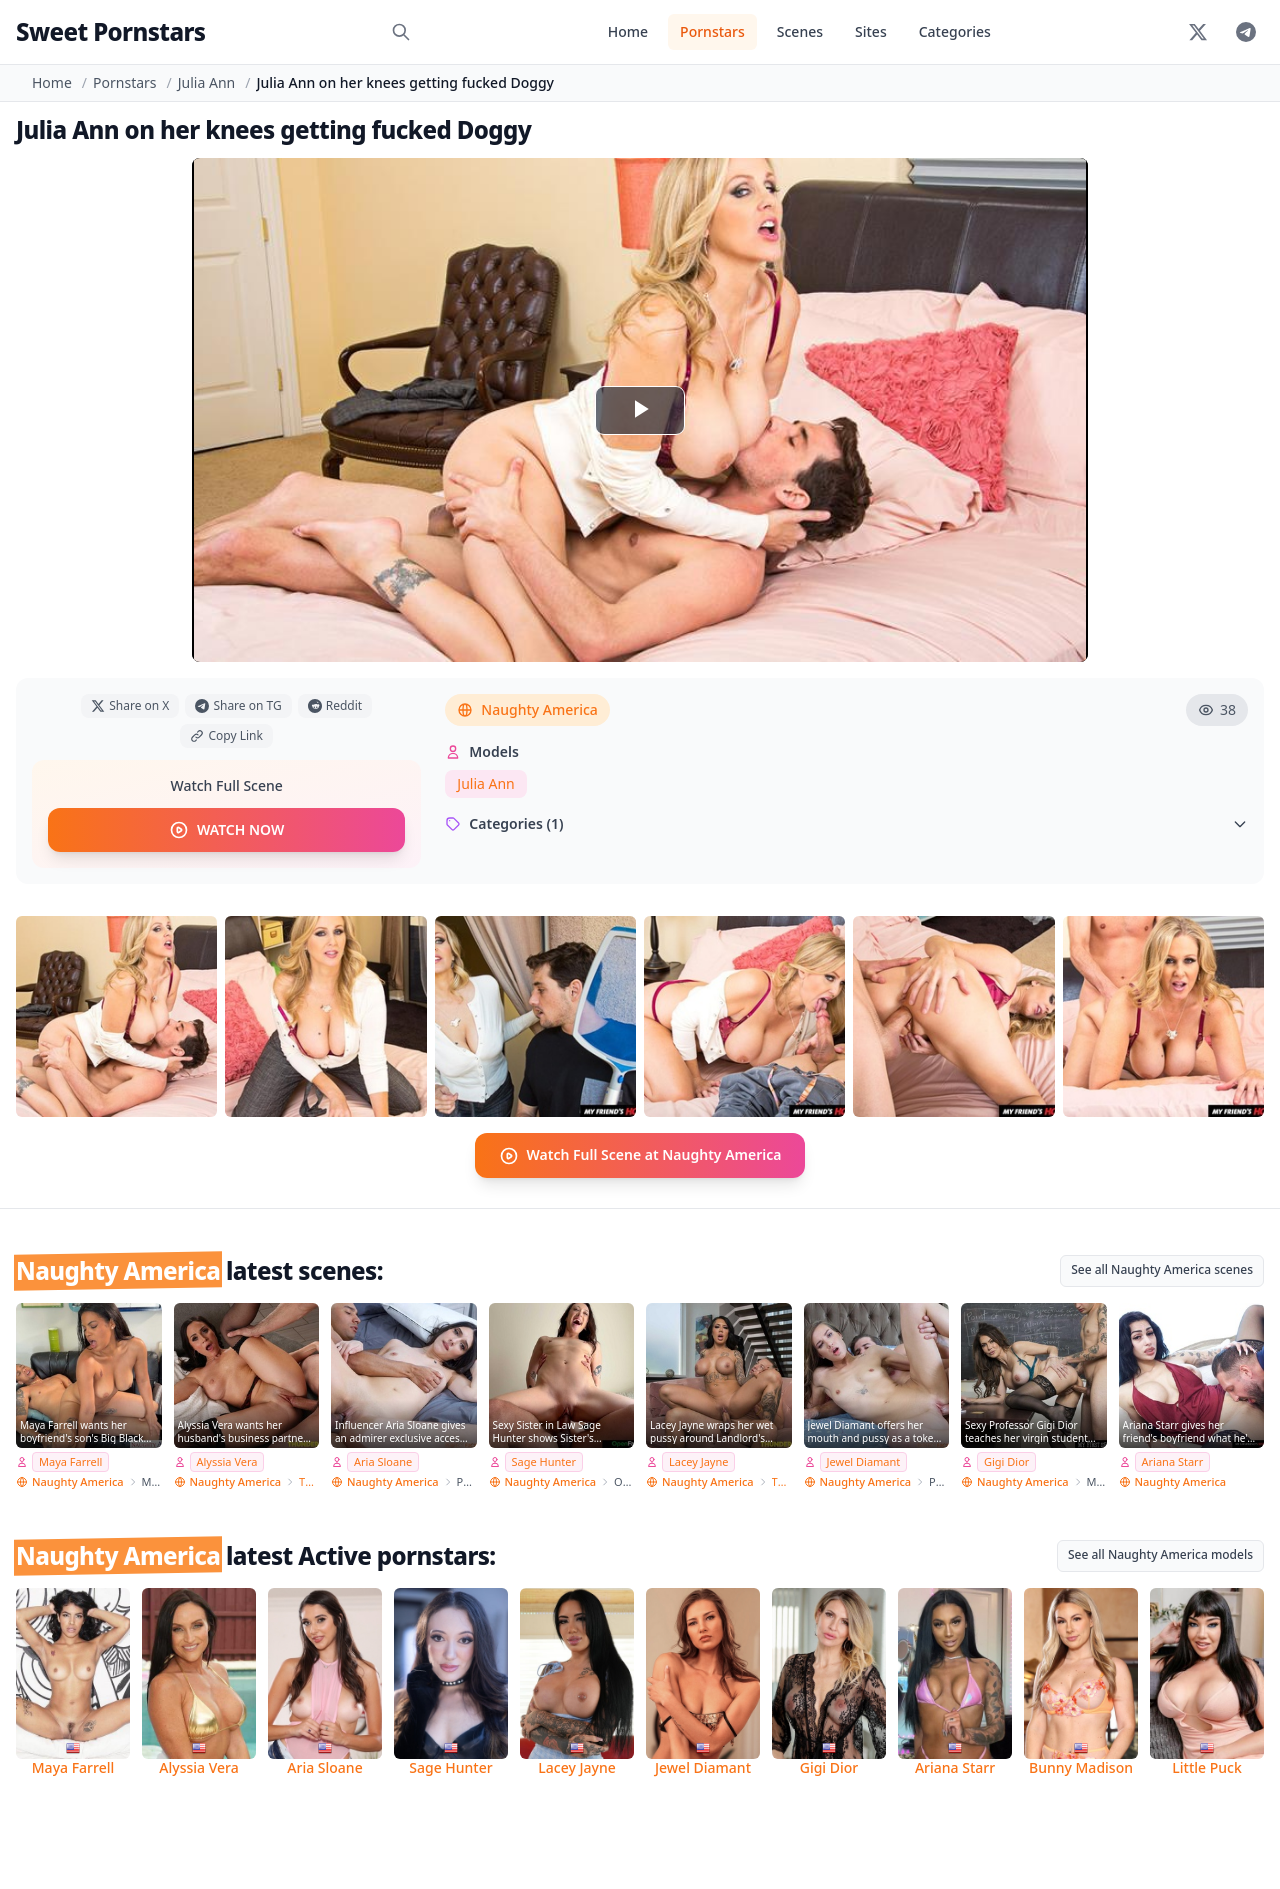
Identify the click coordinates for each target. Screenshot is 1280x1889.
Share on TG (238, 705)
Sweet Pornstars (110, 31)
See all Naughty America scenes (1162, 1268)
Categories (955, 31)
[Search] (401, 32)
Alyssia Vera (227, 1461)
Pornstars (712, 31)
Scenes (800, 31)
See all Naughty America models (1160, 1554)
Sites (871, 31)
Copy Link (226, 735)
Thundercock (309, 1481)
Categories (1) (846, 823)
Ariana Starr (1173, 1461)
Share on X (130, 705)
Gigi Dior (1006, 1461)
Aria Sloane (383, 1461)
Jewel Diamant (864, 1461)
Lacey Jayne (698, 1461)
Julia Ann (206, 82)
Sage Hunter (544, 1461)
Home (628, 31)
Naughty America (527, 709)
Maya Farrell (70, 1461)
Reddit (335, 705)
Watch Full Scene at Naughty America (640, 1155)
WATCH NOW (226, 830)
